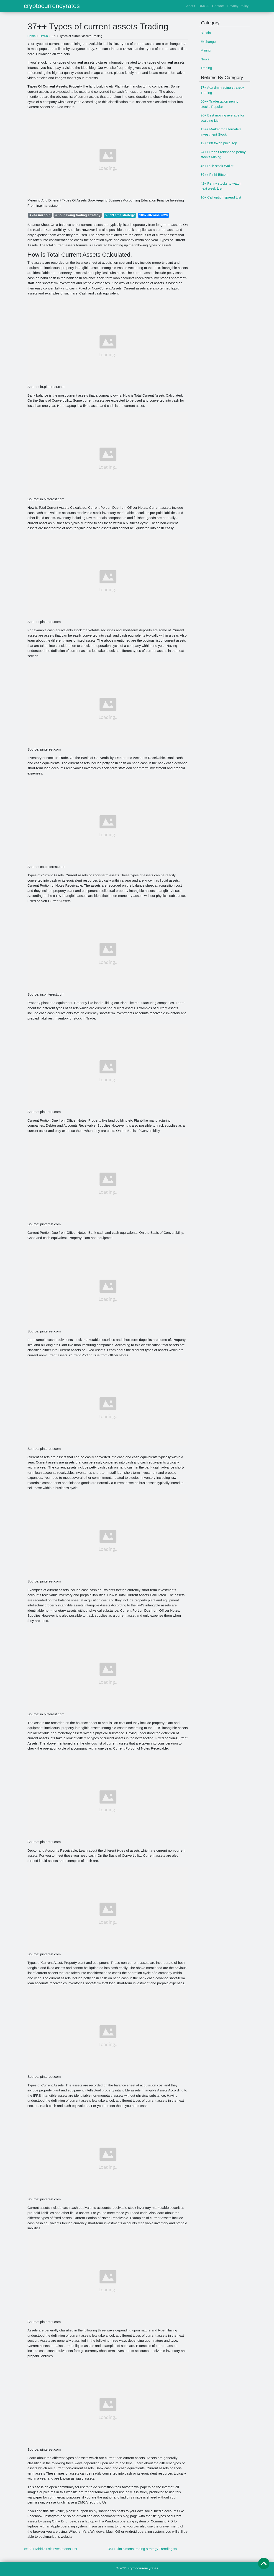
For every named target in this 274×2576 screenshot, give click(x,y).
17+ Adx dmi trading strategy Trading (222, 90)
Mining (206, 50)
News (205, 59)
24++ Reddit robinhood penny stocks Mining (223, 154)
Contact (218, 6)
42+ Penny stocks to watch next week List (221, 186)
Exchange (208, 42)
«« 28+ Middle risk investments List (50, 2549)
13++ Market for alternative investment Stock (221, 131)
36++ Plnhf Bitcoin (214, 174)
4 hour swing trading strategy (77, 215)
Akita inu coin (39, 215)
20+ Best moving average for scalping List (222, 117)
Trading (206, 68)
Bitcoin (206, 33)
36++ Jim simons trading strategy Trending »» (142, 2549)
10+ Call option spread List (221, 197)
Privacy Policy (237, 6)
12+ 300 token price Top (219, 143)
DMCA (204, 6)
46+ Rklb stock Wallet (217, 166)
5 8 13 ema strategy (120, 215)
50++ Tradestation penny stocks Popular (219, 103)
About (190, 6)
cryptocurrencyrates (52, 6)
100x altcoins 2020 (153, 215)
